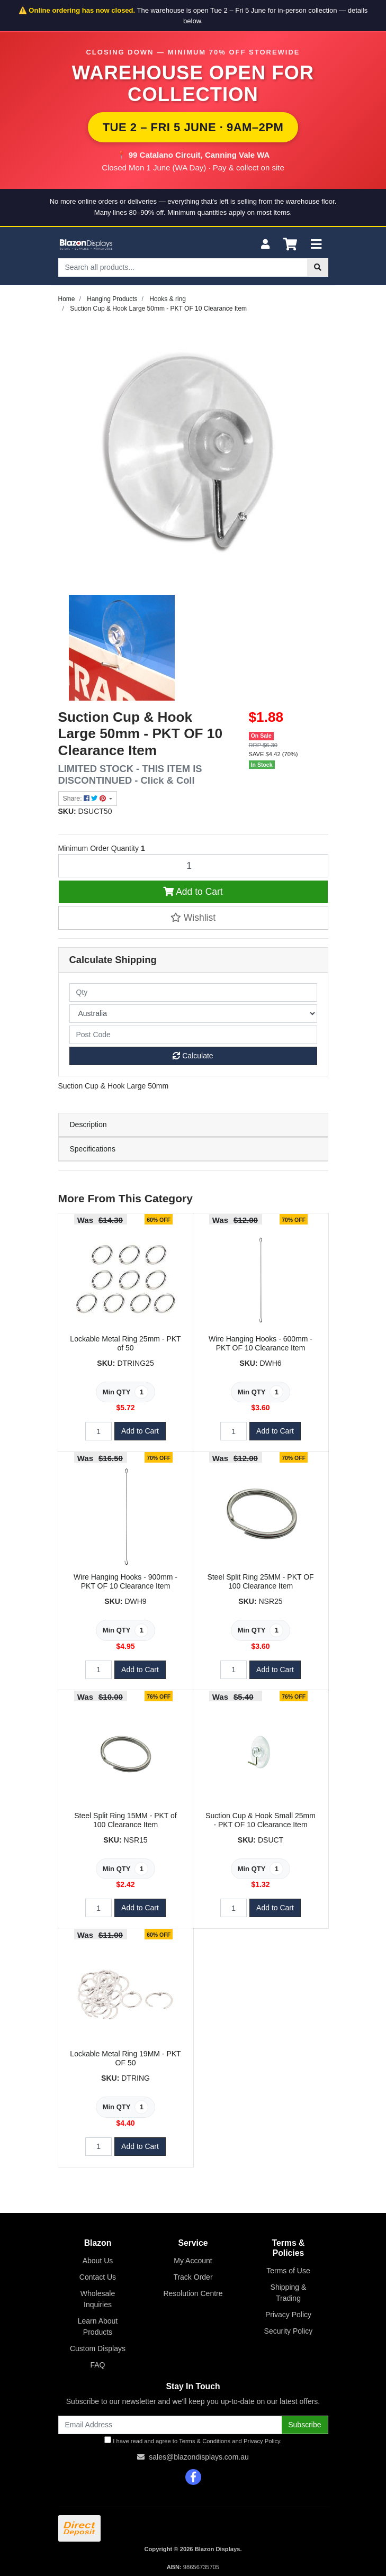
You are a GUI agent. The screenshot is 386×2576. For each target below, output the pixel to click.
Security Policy (288, 2331)
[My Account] (265, 244)
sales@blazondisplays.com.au (199, 2457)
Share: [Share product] (85, 798)
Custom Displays (97, 2348)
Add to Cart (192, 891)
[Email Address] (170, 2425)
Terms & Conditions (204, 2441)
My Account (193, 2260)
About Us (98, 2260)
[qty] (193, 992)
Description (88, 1124)
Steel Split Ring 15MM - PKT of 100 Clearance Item (125, 1820)
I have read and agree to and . (193, 2440)
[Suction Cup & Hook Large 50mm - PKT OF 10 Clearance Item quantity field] (193, 865)
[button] (193, 917)
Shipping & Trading (289, 2292)
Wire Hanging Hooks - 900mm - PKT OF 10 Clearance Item (125, 1581)
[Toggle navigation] (316, 244)
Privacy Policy (288, 2314)
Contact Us (97, 2277)
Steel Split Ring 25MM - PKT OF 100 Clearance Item (260, 1581)
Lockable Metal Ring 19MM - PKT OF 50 (125, 2058)
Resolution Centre (192, 2293)
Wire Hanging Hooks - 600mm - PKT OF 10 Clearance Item (260, 1343)
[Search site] (317, 267)
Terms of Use (288, 2270)
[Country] (193, 1013)
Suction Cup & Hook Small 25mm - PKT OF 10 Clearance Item (260, 1820)
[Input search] (183, 267)
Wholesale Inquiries (97, 2299)
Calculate (193, 1055)
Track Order (192, 2277)
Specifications (92, 1149)
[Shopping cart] (290, 244)
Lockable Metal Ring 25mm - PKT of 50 (125, 1343)
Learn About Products (98, 2326)
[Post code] (193, 1035)
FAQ (97, 2365)
